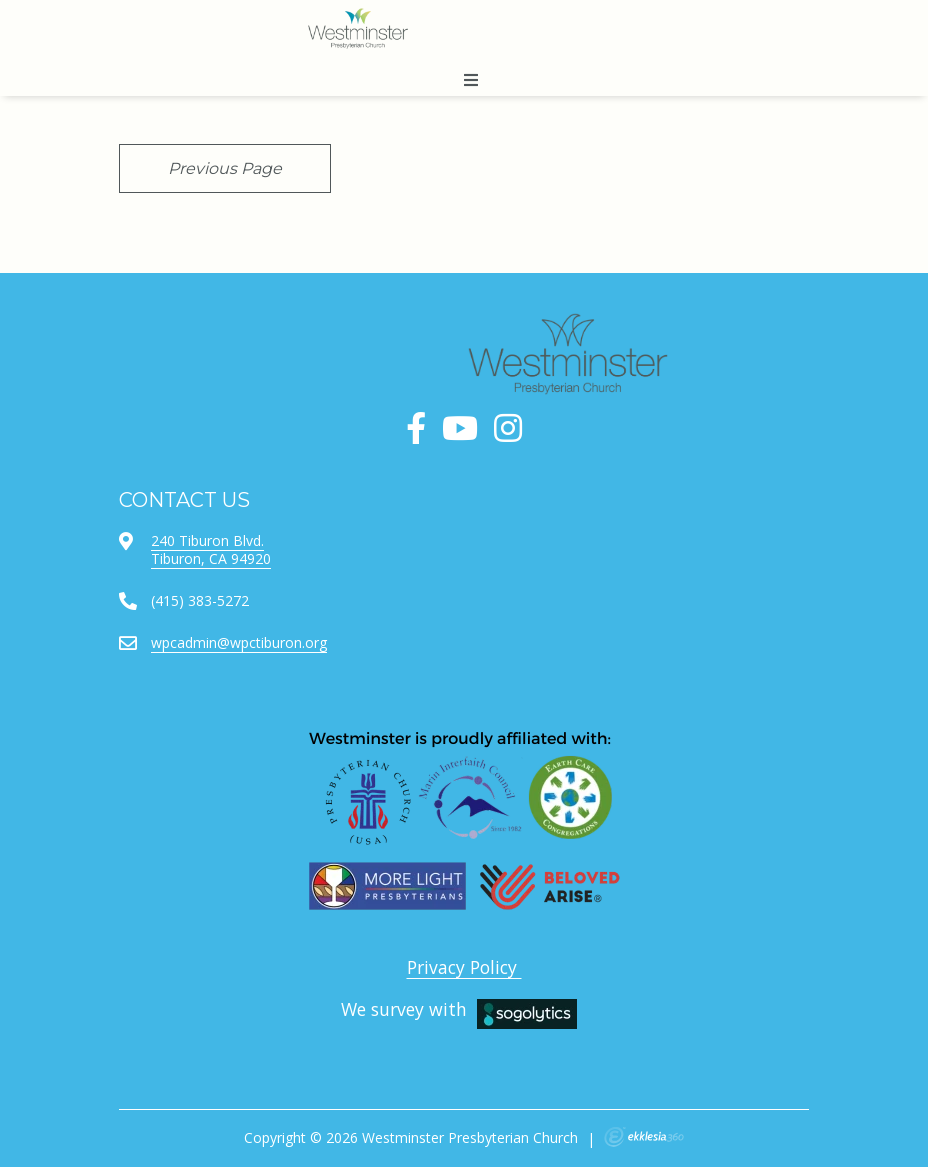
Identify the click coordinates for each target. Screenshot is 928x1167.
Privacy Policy (464, 967)
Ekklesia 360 (644, 1137)
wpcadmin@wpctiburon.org (239, 642)
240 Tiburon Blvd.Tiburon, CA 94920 (211, 549)
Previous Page (225, 168)
